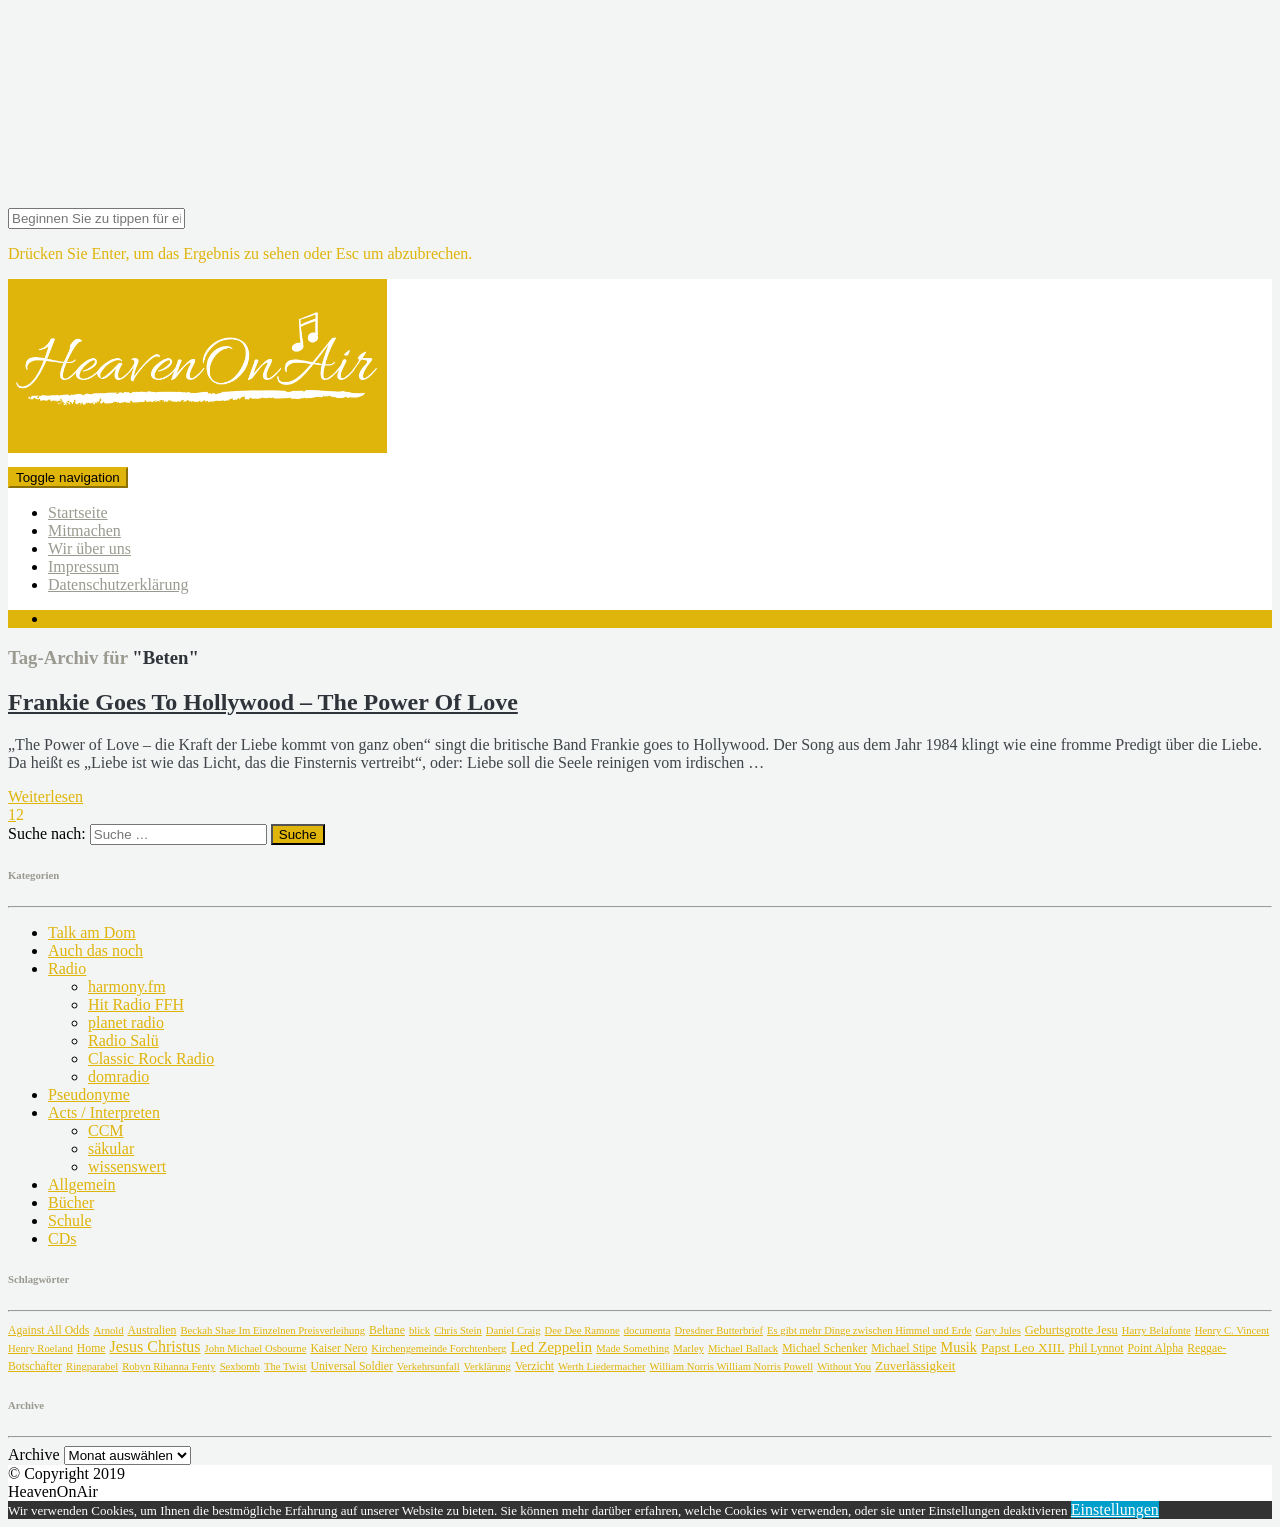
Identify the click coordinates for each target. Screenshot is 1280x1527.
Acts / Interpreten (104, 1112)
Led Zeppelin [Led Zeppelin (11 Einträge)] (551, 1346)
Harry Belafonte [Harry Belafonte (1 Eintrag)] (1156, 1330)
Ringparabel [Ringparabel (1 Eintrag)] (92, 1366)
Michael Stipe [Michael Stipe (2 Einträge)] (903, 1348)
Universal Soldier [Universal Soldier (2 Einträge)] (352, 1366)
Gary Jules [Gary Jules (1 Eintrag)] (998, 1330)
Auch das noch (95, 950)
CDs (62, 1238)
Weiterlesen (45, 796)
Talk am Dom (92, 932)
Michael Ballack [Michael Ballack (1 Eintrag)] (743, 1348)
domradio (118, 1076)
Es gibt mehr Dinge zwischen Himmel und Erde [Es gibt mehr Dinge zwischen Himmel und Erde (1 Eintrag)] (869, 1330)
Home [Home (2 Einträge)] (91, 1348)
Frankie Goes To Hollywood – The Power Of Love (263, 702)
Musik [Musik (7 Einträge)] (959, 1347)
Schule (70, 1220)
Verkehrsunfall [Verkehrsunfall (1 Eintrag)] (428, 1366)
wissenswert (127, 1166)
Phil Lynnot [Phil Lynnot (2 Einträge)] (1096, 1348)
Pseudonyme (89, 1094)
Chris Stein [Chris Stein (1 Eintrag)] (458, 1330)
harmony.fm (127, 986)
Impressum (83, 566)
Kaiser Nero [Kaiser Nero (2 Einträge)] (338, 1348)
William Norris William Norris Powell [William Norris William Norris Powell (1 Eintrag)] (732, 1366)
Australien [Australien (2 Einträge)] (152, 1330)
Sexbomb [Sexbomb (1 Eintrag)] (240, 1366)
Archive (34, 1454)
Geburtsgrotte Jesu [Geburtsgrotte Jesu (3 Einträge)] (1071, 1330)
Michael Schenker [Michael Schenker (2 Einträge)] (824, 1348)
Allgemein (82, 1184)
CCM (106, 1130)
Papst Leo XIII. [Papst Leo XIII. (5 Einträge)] (1023, 1347)
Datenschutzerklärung (118, 584)
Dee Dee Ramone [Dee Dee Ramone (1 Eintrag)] (582, 1330)
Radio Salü (123, 1040)
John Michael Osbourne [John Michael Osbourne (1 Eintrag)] (256, 1348)
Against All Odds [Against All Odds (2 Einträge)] (48, 1330)
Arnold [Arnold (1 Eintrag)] (108, 1330)
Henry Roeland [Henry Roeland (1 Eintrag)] (40, 1348)
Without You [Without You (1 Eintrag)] (844, 1366)
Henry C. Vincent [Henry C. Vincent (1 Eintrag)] (1232, 1330)
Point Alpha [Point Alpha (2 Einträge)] (1156, 1348)
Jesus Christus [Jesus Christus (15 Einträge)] (154, 1346)
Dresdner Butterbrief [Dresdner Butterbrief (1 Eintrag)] (719, 1330)
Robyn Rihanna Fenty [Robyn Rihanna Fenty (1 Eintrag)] (169, 1366)
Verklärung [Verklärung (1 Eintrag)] (487, 1366)
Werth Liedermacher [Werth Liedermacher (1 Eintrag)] (602, 1366)
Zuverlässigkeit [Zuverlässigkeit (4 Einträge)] (915, 1365)
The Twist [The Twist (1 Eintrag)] (285, 1366)
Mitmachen (84, 530)
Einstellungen (1115, 1509)
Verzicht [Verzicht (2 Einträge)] (534, 1366)
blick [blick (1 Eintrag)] (419, 1330)
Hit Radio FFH (136, 1004)
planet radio (126, 1022)
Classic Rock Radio (151, 1058)
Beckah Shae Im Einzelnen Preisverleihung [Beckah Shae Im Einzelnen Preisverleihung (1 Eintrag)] (272, 1330)
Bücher (71, 1202)
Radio (67, 968)
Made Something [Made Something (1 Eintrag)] (632, 1348)
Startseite (78, 512)
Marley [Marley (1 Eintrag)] (688, 1348)
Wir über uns (89, 548)
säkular (111, 1148)
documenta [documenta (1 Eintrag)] (647, 1330)
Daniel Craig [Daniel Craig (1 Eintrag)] (513, 1330)
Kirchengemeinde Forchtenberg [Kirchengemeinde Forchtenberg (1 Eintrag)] (438, 1348)
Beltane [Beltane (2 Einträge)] (387, 1330)
